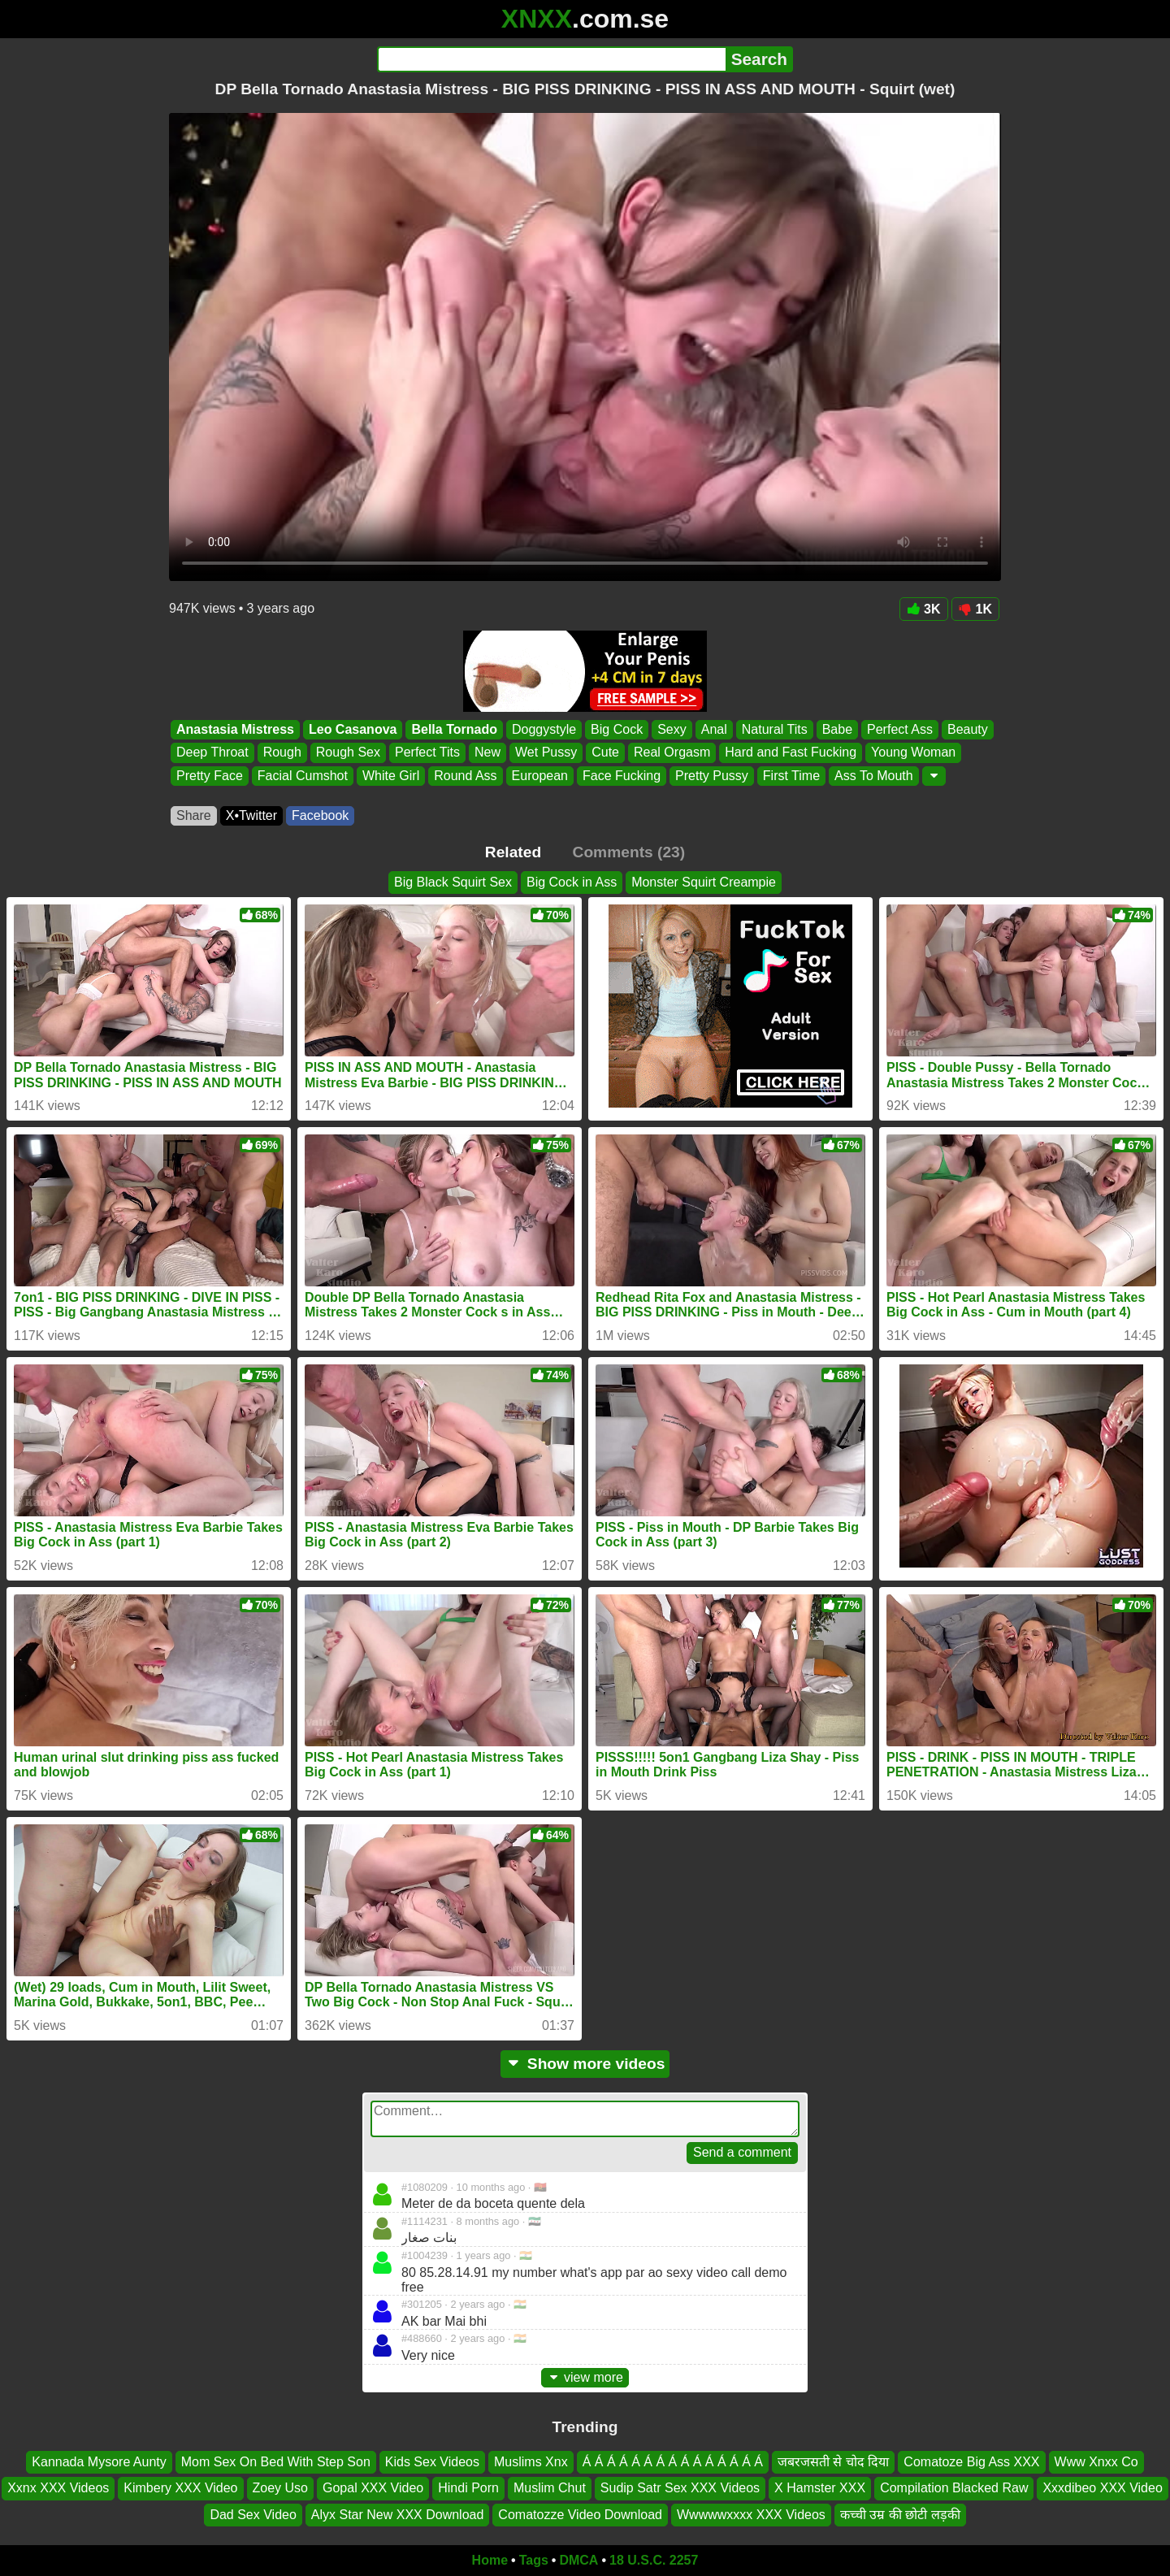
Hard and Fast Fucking (790, 753)
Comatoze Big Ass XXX (971, 2462)
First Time (791, 776)
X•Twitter (251, 815)
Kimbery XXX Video (180, 2488)
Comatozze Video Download (580, 2515)
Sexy (672, 729)
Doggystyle (544, 729)
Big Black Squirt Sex (453, 882)
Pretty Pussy (711, 776)
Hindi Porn (468, 2488)
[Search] (551, 59)
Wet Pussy (546, 753)
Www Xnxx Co (1096, 2462)
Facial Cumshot (303, 776)
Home (490, 2560)
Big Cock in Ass (571, 882)
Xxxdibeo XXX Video (1102, 2488)
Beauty (967, 729)
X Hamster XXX (819, 2488)
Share (193, 815)
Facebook (320, 815)
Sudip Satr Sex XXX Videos (680, 2488)
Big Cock (617, 729)
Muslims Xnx (531, 2462)
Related (513, 852)
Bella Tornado (454, 729)
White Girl (390, 776)
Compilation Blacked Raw (954, 2488)
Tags (533, 2560)
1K (975, 609)
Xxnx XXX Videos (58, 2488)
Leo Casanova (352, 729)
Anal (714, 729)
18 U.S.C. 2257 (653, 2560)
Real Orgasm (672, 753)
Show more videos (585, 2063)
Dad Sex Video (253, 2515)
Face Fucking (622, 776)
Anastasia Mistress (235, 729)
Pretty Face (209, 776)
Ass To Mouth (873, 776)
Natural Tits (775, 729)
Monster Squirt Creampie (703, 882)
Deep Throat (212, 753)
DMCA (578, 2560)
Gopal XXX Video (373, 2488)
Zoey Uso (280, 2488)
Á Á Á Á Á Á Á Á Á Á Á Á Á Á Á (673, 2462)
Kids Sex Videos (432, 2462)
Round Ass (465, 776)
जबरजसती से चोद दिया (833, 2462)
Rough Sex (348, 753)
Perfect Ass (900, 729)
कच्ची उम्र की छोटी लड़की (900, 2515)
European (540, 776)
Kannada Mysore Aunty (99, 2462)
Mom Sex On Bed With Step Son (275, 2462)
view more (585, 2377)
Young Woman (913, 753)
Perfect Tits (427, 753)
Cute (605, 753)
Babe (837, 729)
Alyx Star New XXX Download (397, 2515)
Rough (282, 753)
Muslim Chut (550, 2488)
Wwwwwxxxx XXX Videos (751, 2515)
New (487, 753)
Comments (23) (629, 852)
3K (923, 609)
